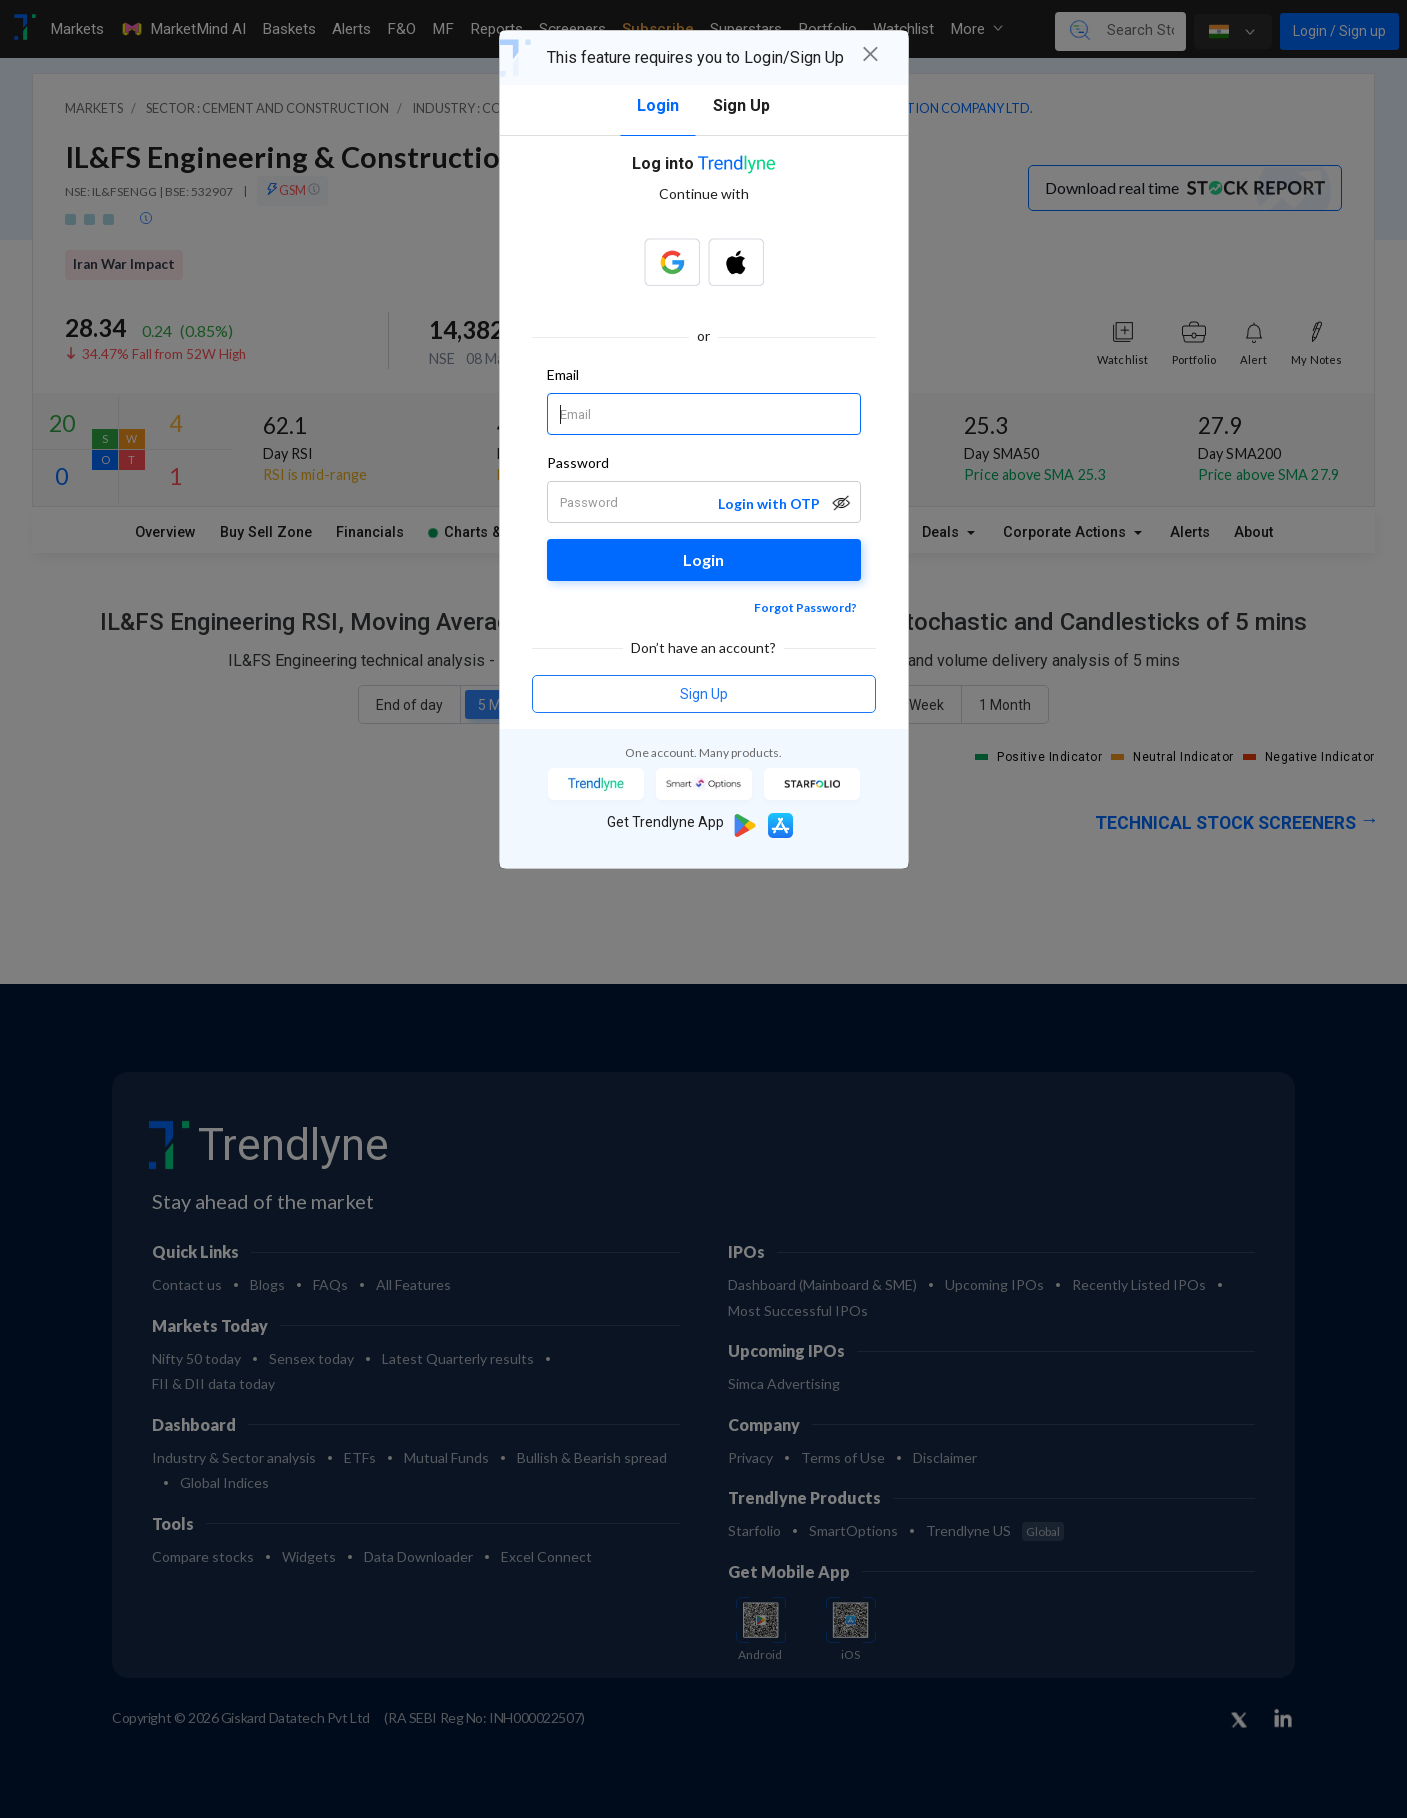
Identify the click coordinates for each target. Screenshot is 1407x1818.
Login (703, 559)
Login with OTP (769, 503)
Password (578, 462)
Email (563, 374)
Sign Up (704, 694)
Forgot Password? (805, 607)
